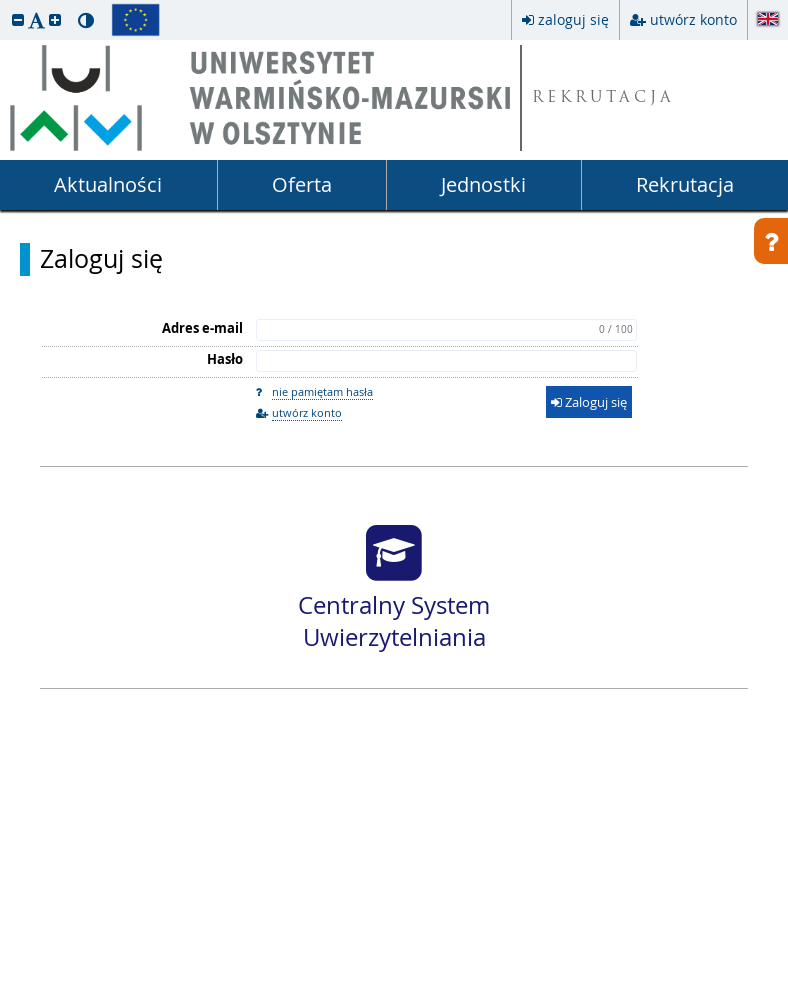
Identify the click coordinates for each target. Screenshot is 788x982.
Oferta (302, 184)
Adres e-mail (202, 328)
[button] (18, 19)
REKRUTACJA (603, 98)
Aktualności (108, 184)
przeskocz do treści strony (5, 5)
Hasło (225, 359)
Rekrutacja (685, 184)
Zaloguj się (101, 259)
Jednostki (483, 184)
